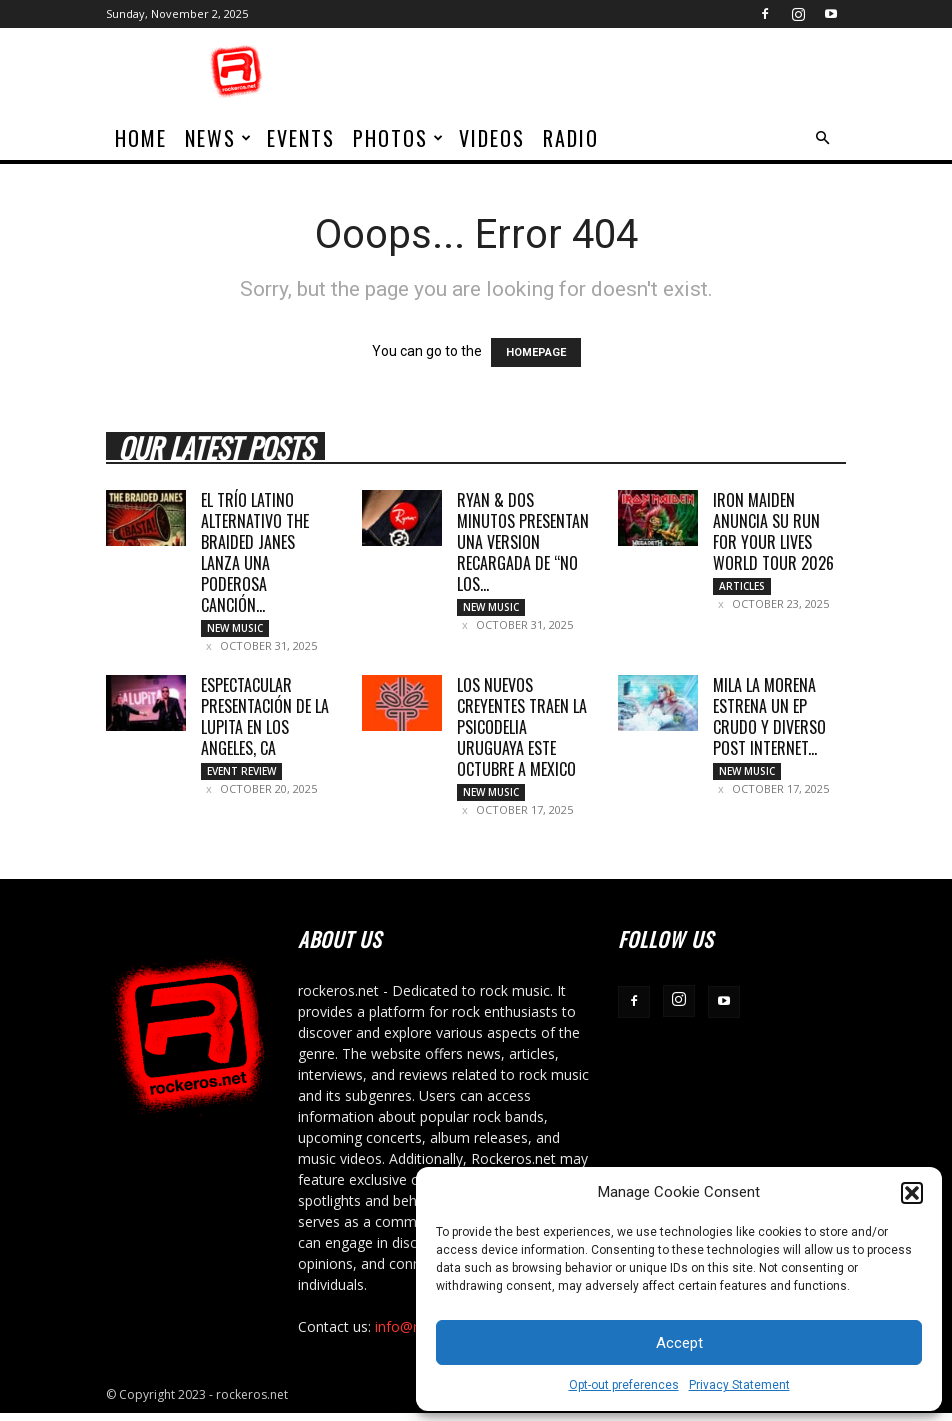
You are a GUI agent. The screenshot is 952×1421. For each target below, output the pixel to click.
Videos (492, 138)
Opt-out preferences (624, 1385)
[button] (912, 1193)
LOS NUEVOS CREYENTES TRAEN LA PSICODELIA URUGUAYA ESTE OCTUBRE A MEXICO (522, 731)
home (141, 138)
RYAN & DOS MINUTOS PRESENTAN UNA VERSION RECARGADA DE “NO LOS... (523, 542)
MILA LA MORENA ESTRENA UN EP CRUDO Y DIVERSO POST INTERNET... (769, 720)
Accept (679, 1343)
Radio (571, 138)
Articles (742, 586)
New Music (235, 628)
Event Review (241, 775)
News (219, 138)
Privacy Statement (739, 1385)
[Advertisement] (611, 72)
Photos (399, 138)
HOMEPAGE (536, 352)
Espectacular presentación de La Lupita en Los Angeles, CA (265, 720)
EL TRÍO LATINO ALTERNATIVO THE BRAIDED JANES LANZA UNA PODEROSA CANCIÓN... (255, 552)
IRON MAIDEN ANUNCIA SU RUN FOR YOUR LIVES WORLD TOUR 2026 (773, 531)
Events (301, 138)
